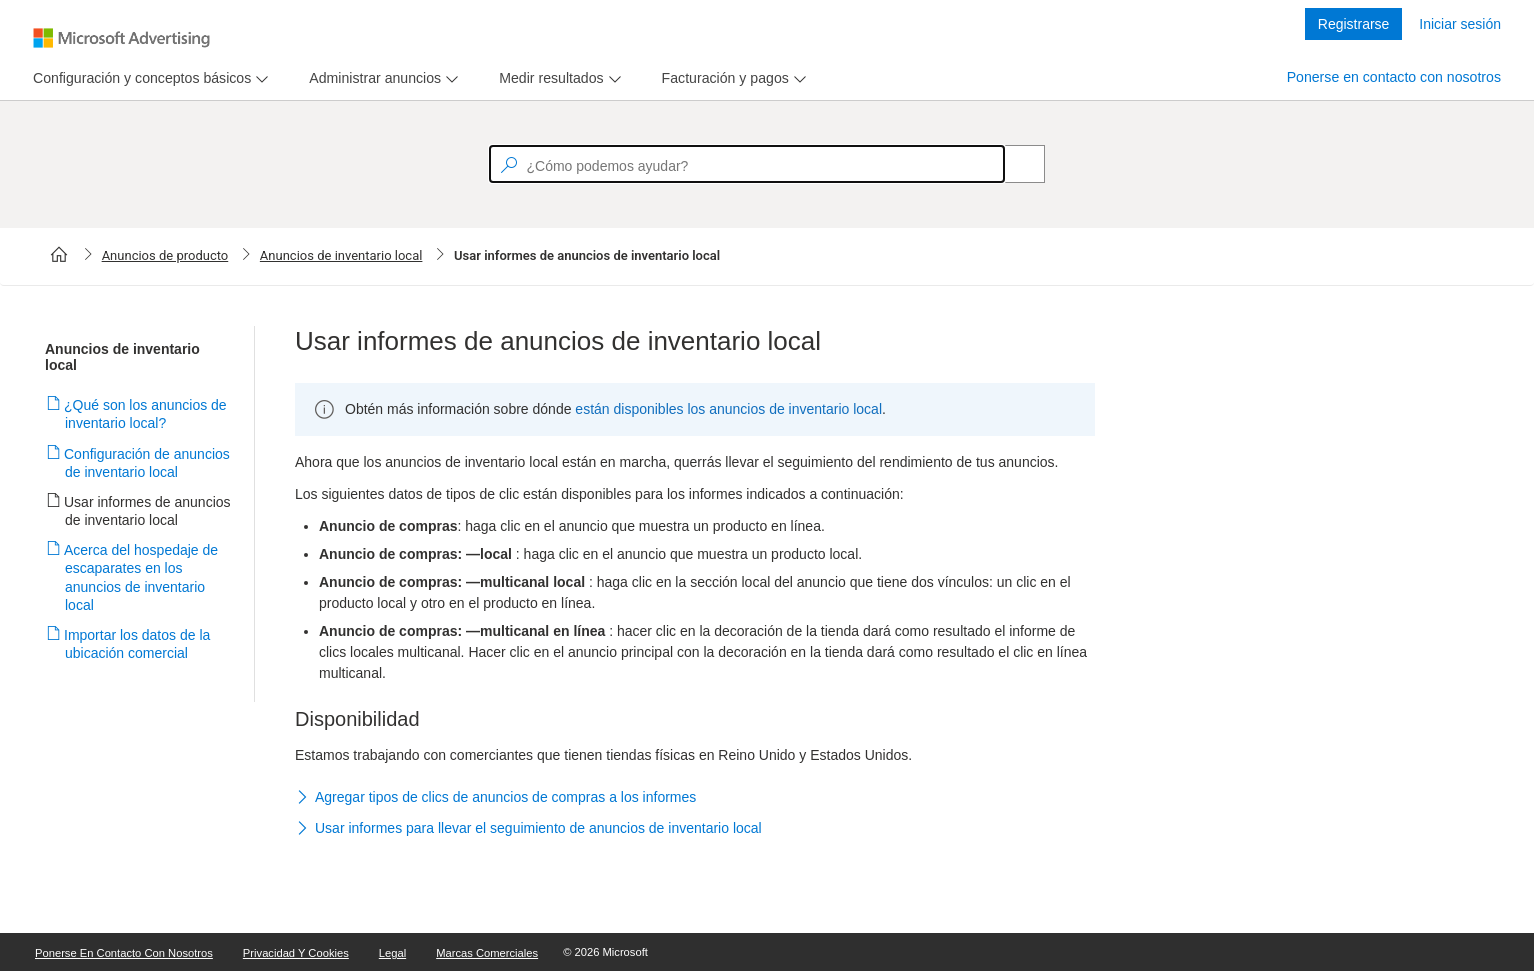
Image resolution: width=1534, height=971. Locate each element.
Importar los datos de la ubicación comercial (137, 644)
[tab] (138, 78)
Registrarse (1354, 24)
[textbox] (747, 164)
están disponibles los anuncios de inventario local (728, 409)
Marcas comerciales (487, 953)
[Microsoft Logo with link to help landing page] (121, 38)
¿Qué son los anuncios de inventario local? (146, 414)
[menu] (148, 78)
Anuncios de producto (165, 255)
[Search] (1014, 164)
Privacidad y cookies (296, 953)
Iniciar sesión (1460, 24)
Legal (392, 953)
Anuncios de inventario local (341, 255)
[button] (695, 798)
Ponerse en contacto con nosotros (1394, 77)
